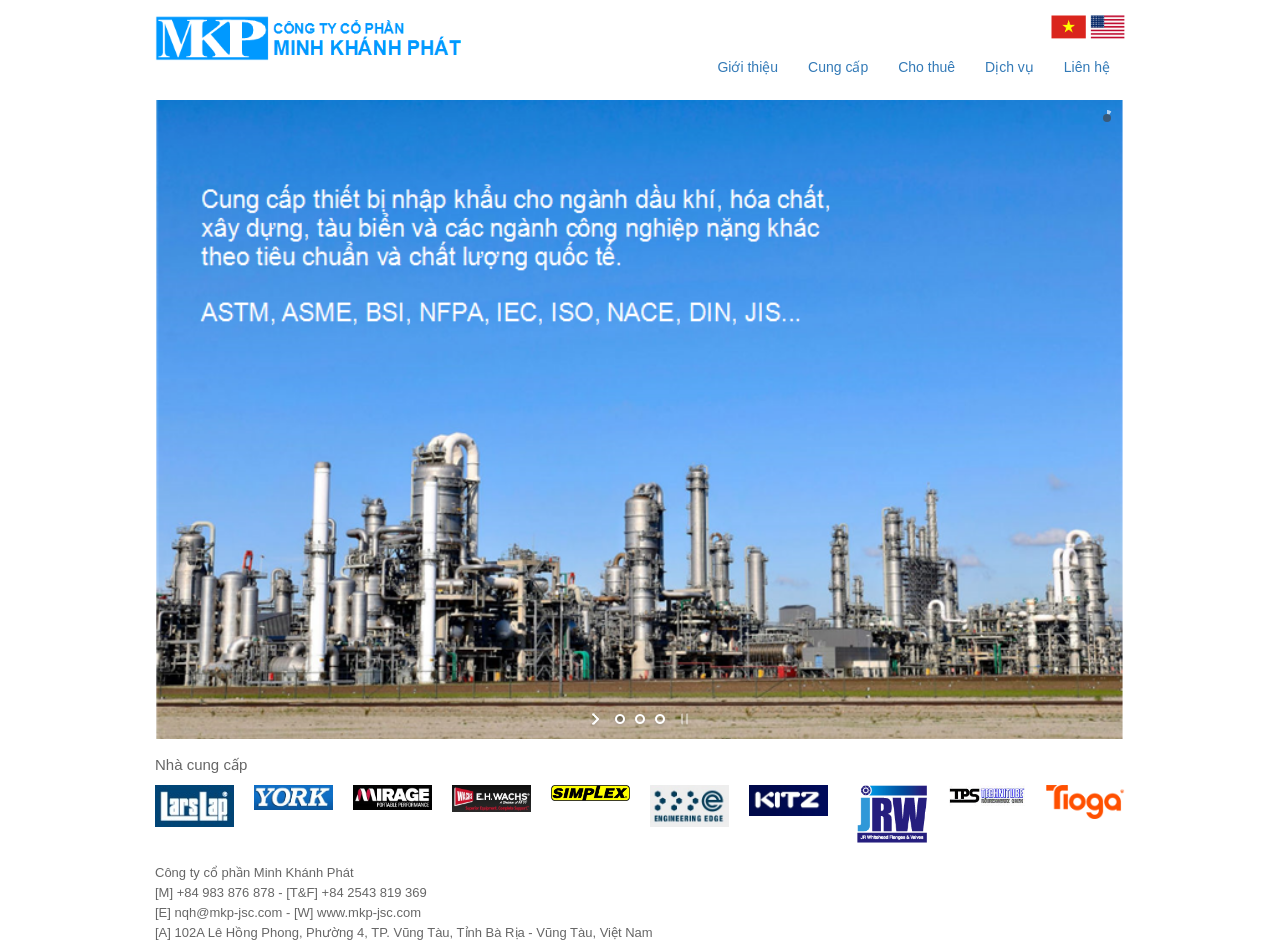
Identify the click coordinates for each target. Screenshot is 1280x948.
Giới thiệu (747, 67)
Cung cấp (838, 67)
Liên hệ (1087, 67)
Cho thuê (926, 67)
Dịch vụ (1009, 67)
